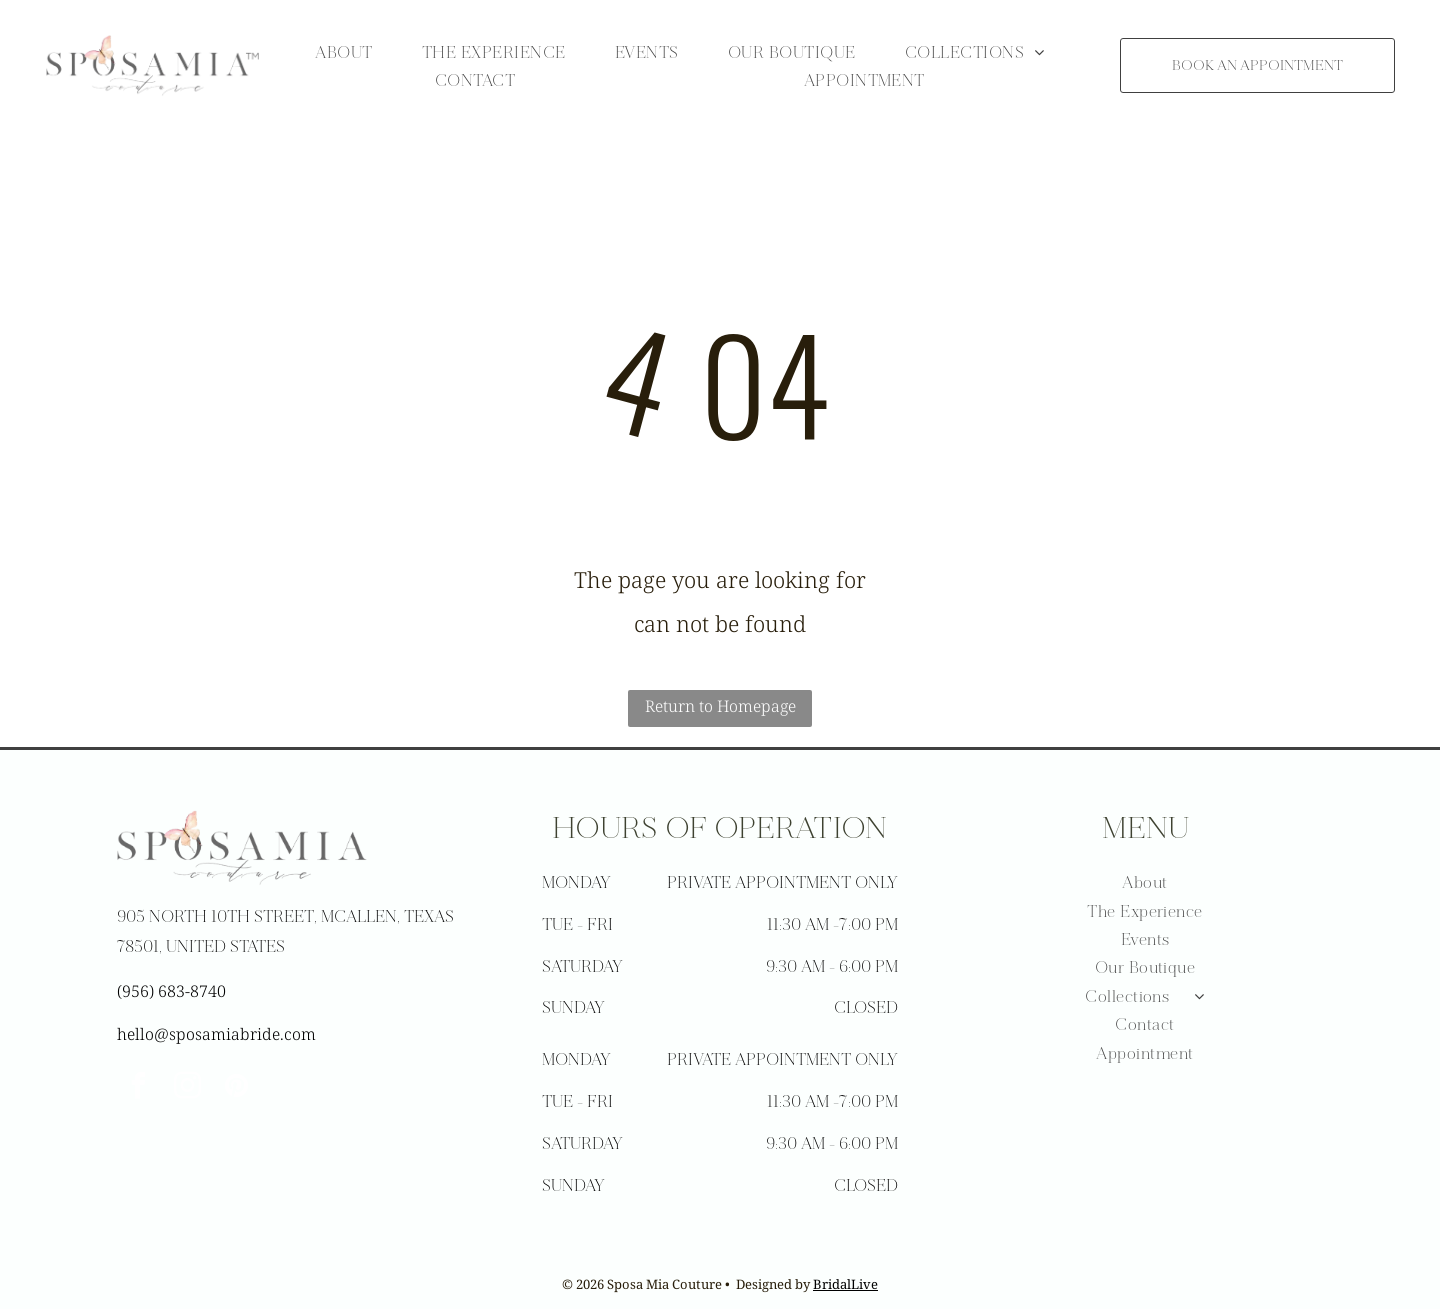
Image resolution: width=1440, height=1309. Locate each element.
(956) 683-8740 (171, 991)
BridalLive (845, 1284)
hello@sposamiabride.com (216, 1034)
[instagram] (188, 1088)
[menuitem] (343, 52)
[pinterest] (237, 1088)
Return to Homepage (720, 706)
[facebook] (139, 1088)
